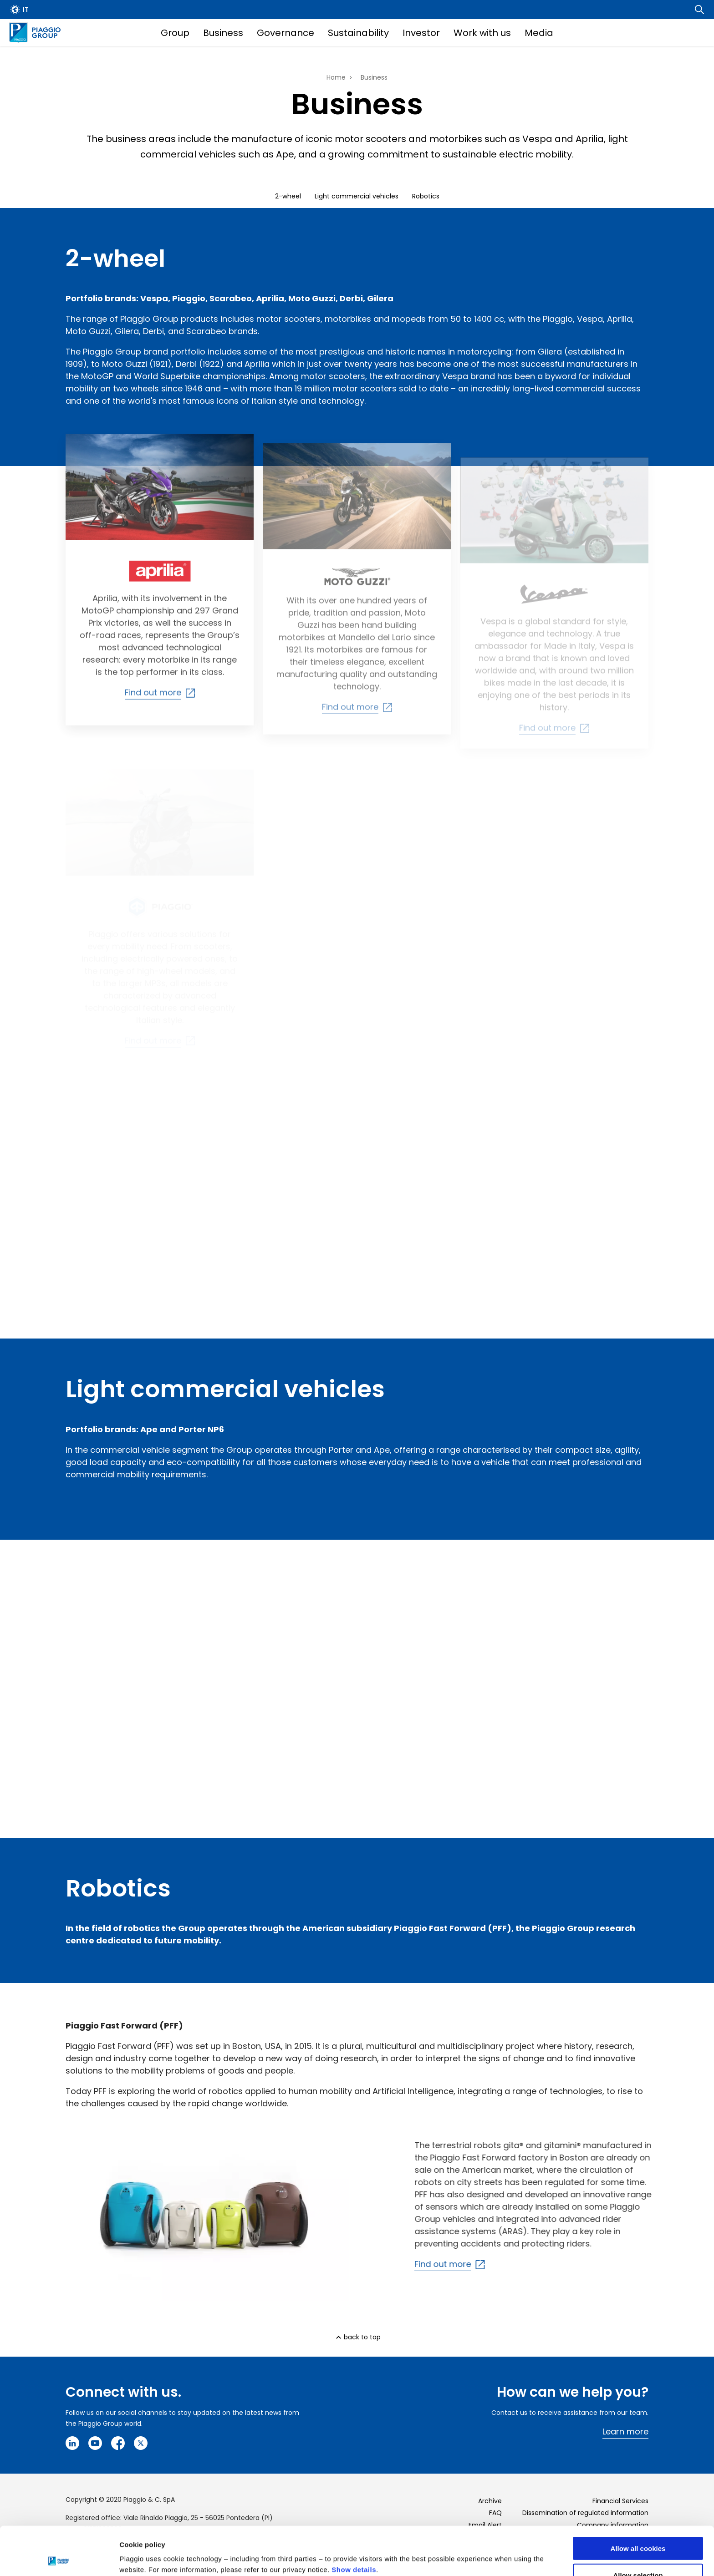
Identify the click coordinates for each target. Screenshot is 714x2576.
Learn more (625, 2431)
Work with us (482, 32)
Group (175, 32)
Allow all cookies (638, 2500)
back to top (362, 2337)
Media (539, 32)
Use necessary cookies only (637, 2553)
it (26, 9)
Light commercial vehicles (356, 196)
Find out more (469, 2264)
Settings (470, 2551)
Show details (354, 2521)
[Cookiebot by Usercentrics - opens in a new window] (59, 2558)
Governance (285, 32)
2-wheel (288, 196)
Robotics (425, 196)
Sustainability (358, 32)
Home (336, 77)
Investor (421, 32)
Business (223, 32)
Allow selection (638, 2526)
